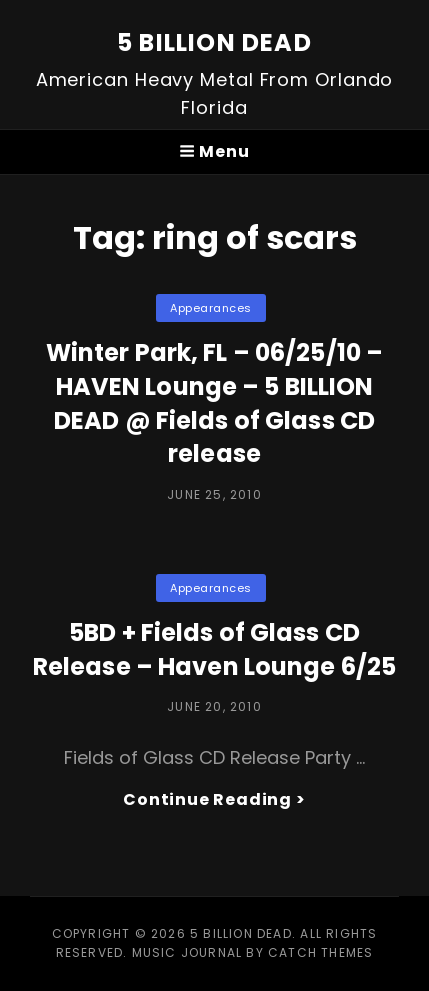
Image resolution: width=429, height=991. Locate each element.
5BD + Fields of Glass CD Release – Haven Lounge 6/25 (214, 649)
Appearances (211, 308)
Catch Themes (320, 952)
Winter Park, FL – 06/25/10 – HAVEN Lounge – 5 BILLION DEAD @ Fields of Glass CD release (214, 403)
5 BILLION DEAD (214, 42)
